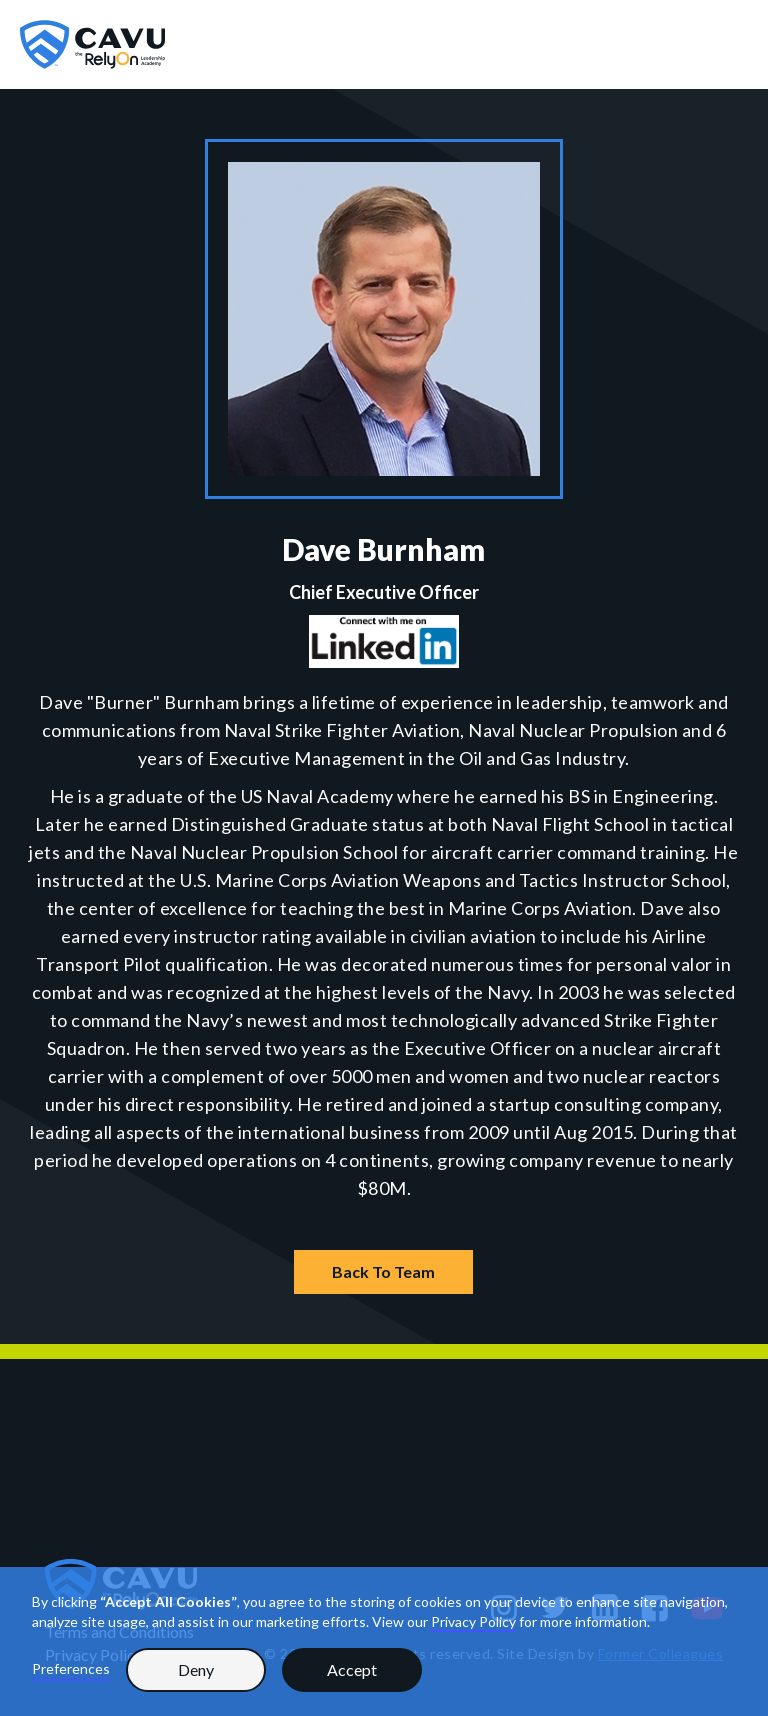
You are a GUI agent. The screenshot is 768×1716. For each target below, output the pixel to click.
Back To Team (383, 1271)
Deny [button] (196, 1669)
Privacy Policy (473, 1621)
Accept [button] (352, 1669)
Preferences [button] (71, 1668)
